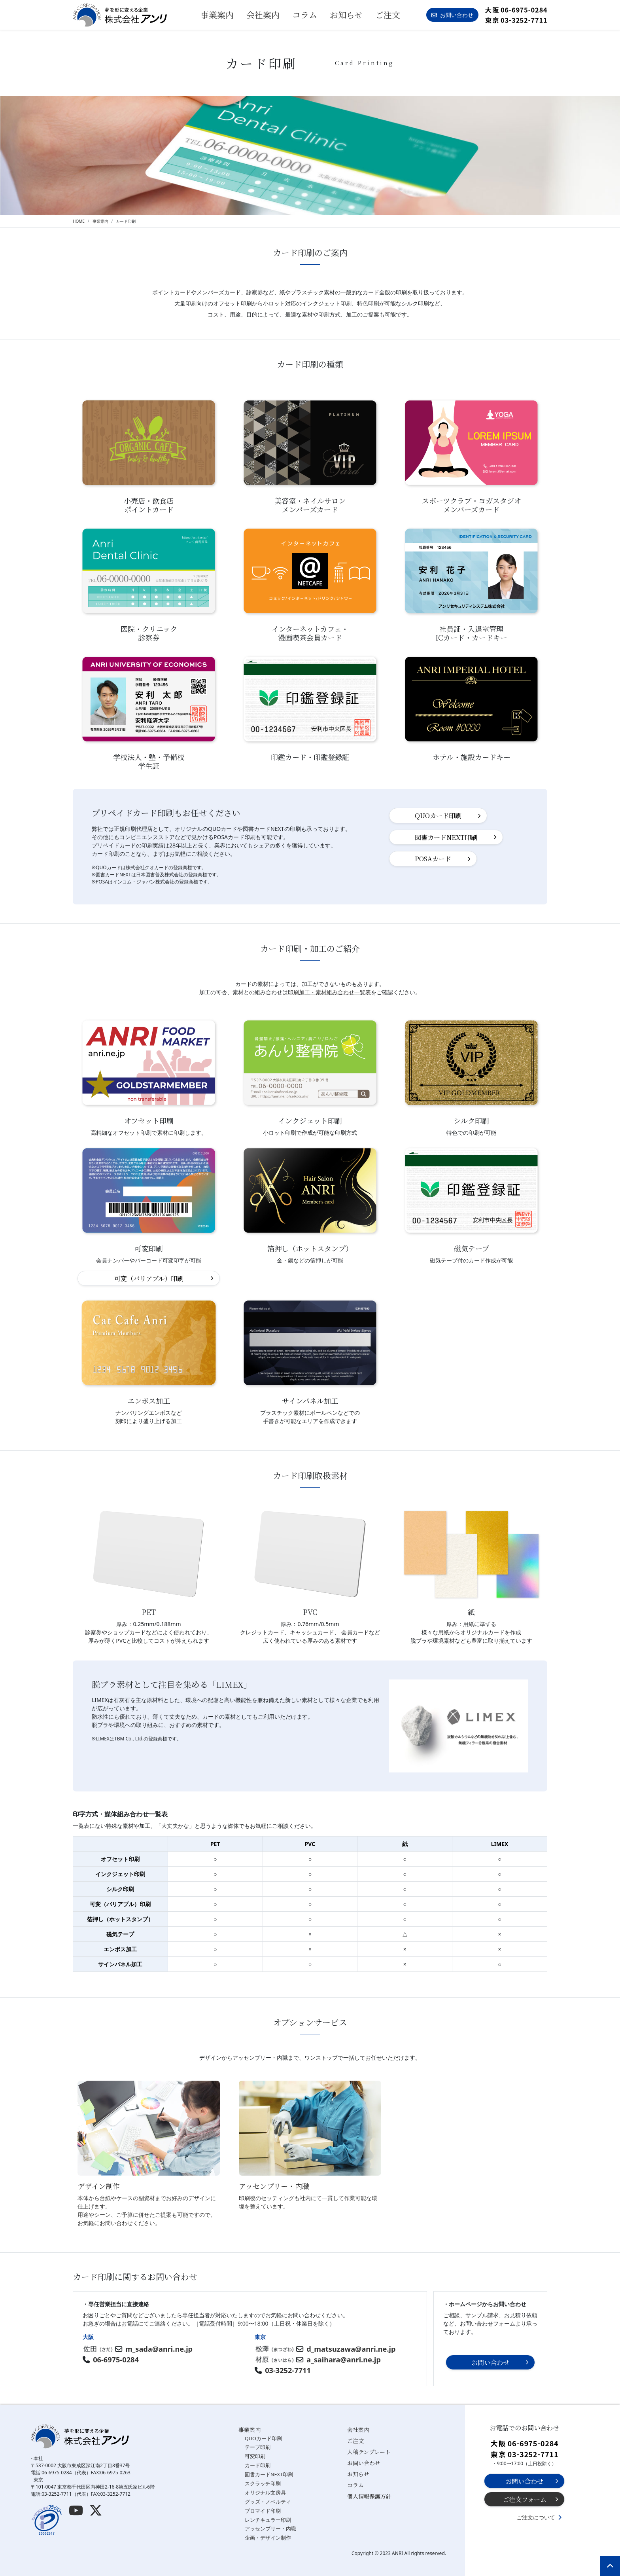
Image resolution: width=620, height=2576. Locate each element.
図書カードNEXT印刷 (269, 2474)
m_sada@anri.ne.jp (159, 2349)
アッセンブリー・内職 (270, 2528)
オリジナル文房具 (265, 2492)
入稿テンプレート (369, 2452)
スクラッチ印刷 (263, 2483)
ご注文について (535, 2517)
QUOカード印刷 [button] (438, 815)
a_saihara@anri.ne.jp (343, 2359)
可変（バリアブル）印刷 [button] (148, 1278)
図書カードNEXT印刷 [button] (446, 837)
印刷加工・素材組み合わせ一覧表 (329, 992)
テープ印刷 (257, 2447)
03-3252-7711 (288, 2370)
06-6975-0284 (116, 2359)
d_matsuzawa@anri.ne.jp (350, 2349)
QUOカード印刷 (263, 2438)
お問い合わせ (363, 2463)
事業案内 (249, 2430)
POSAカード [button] (433, 858)
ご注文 (387, 15)
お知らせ (346, 15)
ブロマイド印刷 (263, 2511)
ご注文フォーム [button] (524, 2499)
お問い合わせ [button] (452, 15)
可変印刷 (255, 2456)
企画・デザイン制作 (268, 2537)
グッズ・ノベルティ (268, 2501)
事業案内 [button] (217, 15)
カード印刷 (257, 2465)
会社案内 (263, 15)
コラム (304, 15)
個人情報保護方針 (369, 2496)
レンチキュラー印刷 (268, 2520)
